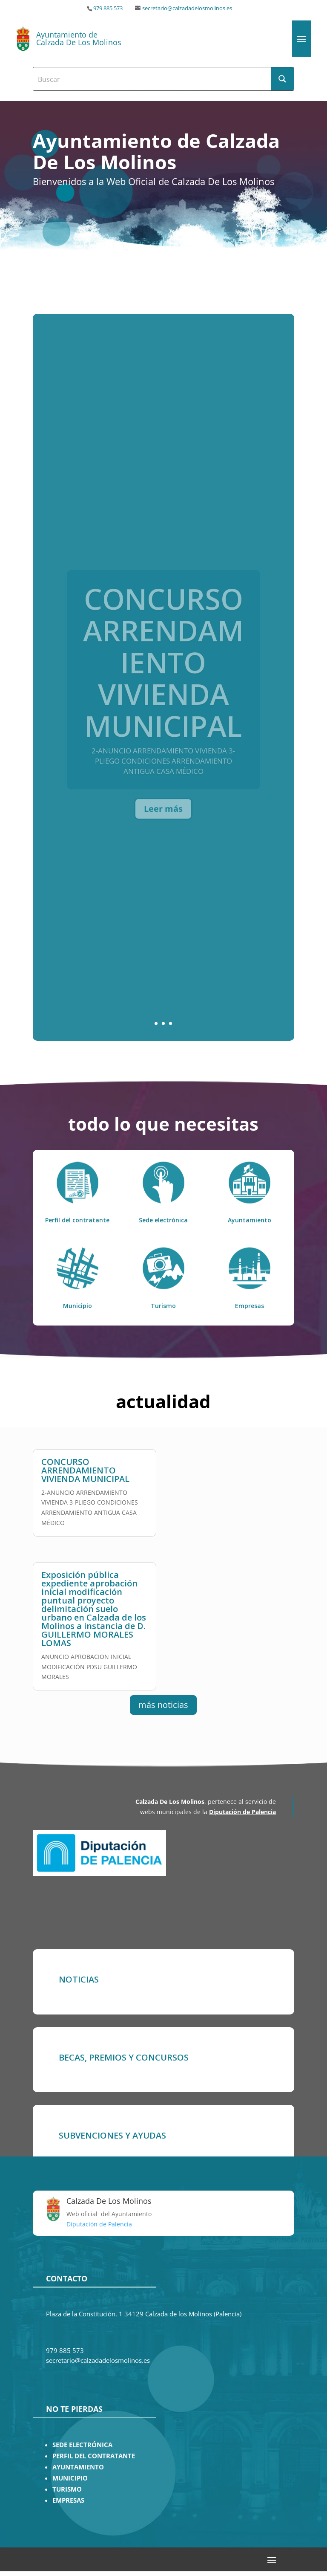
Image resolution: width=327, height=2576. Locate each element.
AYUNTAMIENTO (78, 2467)
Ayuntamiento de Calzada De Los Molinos (78, 38)
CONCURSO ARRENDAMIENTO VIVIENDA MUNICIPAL (85, 1465)
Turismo (163, 1306)
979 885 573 (108, 8)
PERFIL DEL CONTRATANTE (93, 2456)
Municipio (77, 1306)
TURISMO (67, 2489)
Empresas (249, 1306)
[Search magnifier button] (282, 78)
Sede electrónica (163, 1220)
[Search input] (152, 79)
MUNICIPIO (70, 2478)
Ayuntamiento (249, 1220)
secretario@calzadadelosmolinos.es (187, 8)
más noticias (163, 1705)
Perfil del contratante (77, 1220)
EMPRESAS (68, 2500)
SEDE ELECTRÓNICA (82, 2444)
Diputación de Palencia (242, 1812)
